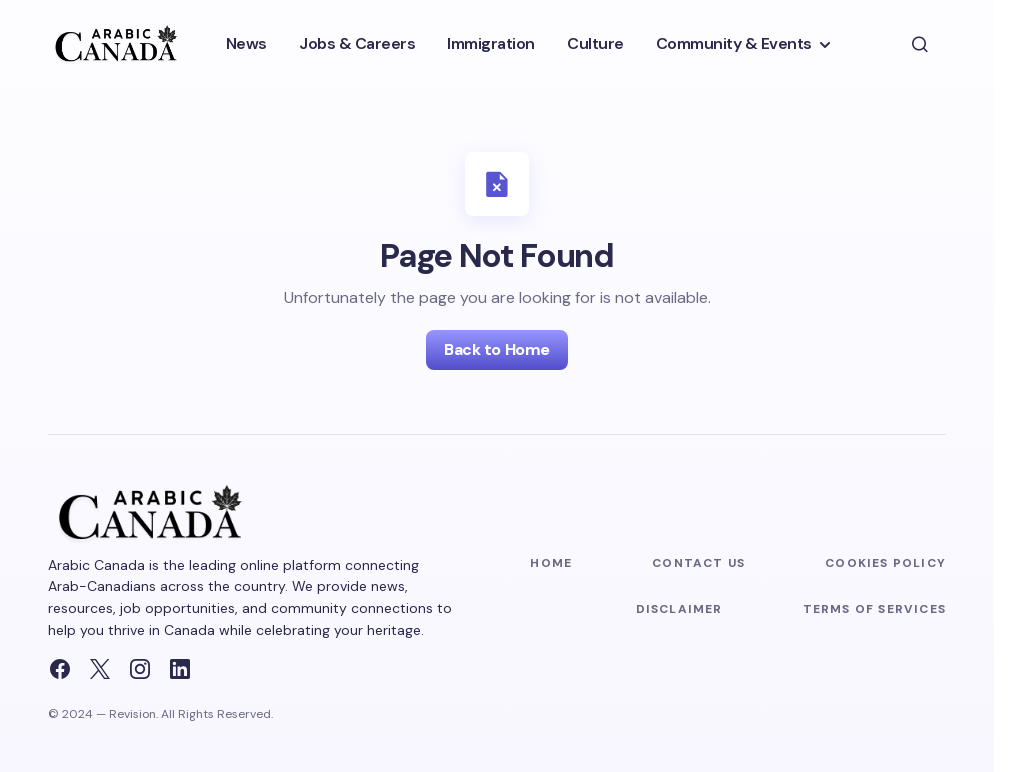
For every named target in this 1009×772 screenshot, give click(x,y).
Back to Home (496, 349)
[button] (920, 44)
